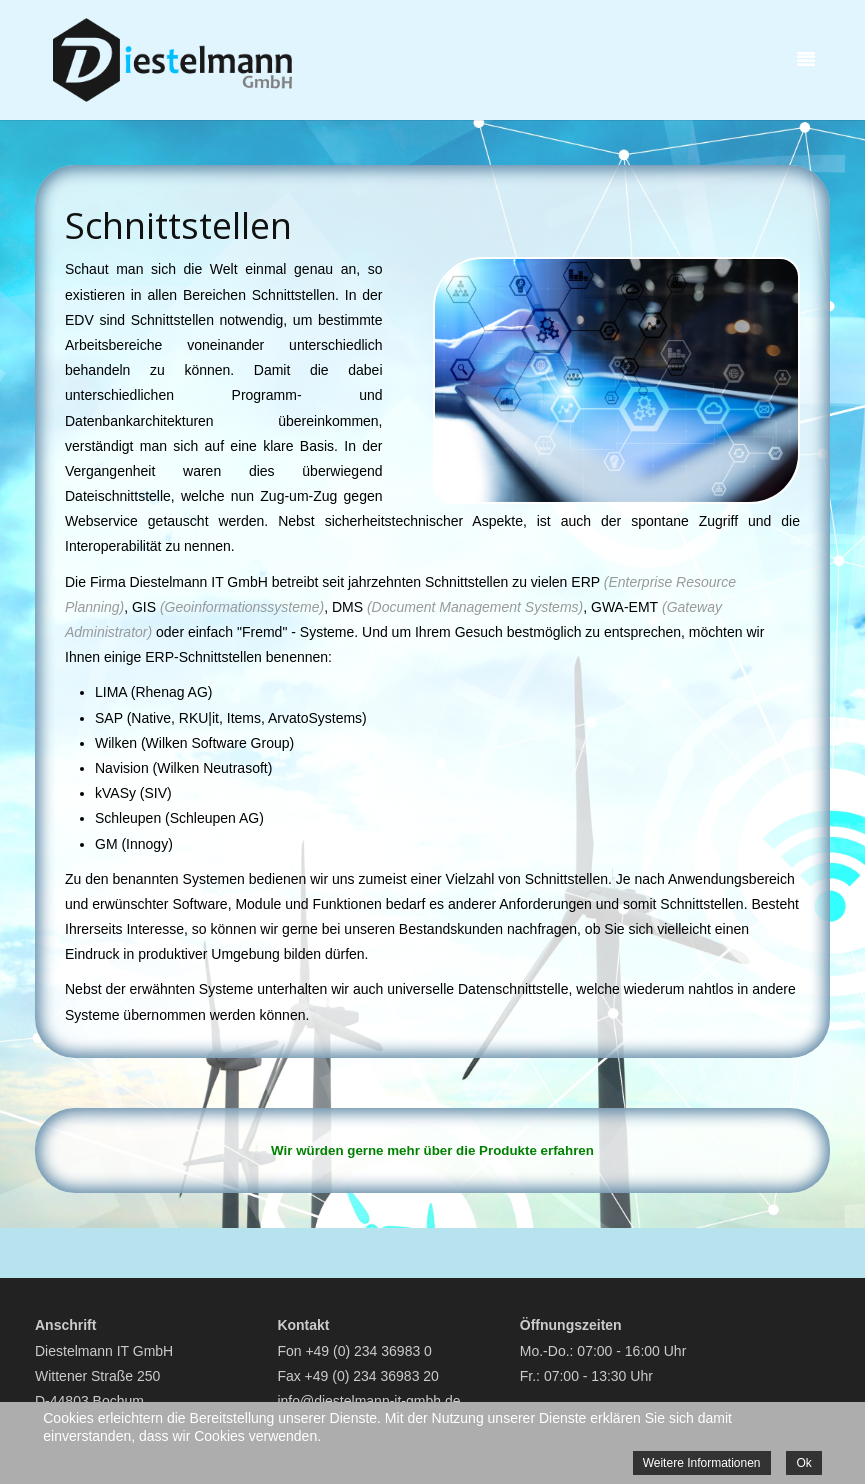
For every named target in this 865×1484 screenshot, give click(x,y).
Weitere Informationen (702, 1463)
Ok (803, 1463)
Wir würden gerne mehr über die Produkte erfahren (432, 1150)
